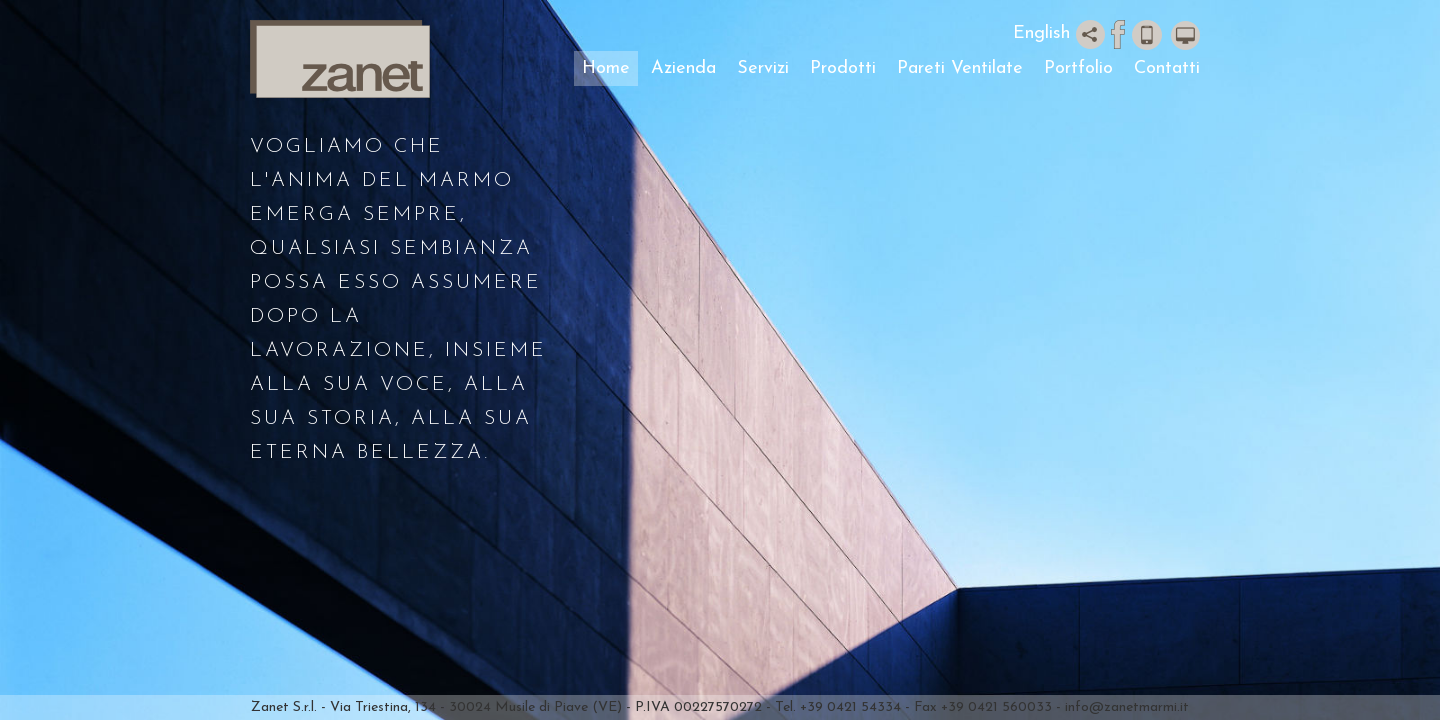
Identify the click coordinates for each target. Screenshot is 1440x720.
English (1041, 33)
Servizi (763, 68)
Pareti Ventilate (960, 68)
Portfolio (1078, 68)
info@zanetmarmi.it (1127, 707)
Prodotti (843, 68)
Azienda (683, 68)
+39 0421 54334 (850, 707)
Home (606, 68)
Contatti (1167, 68)
